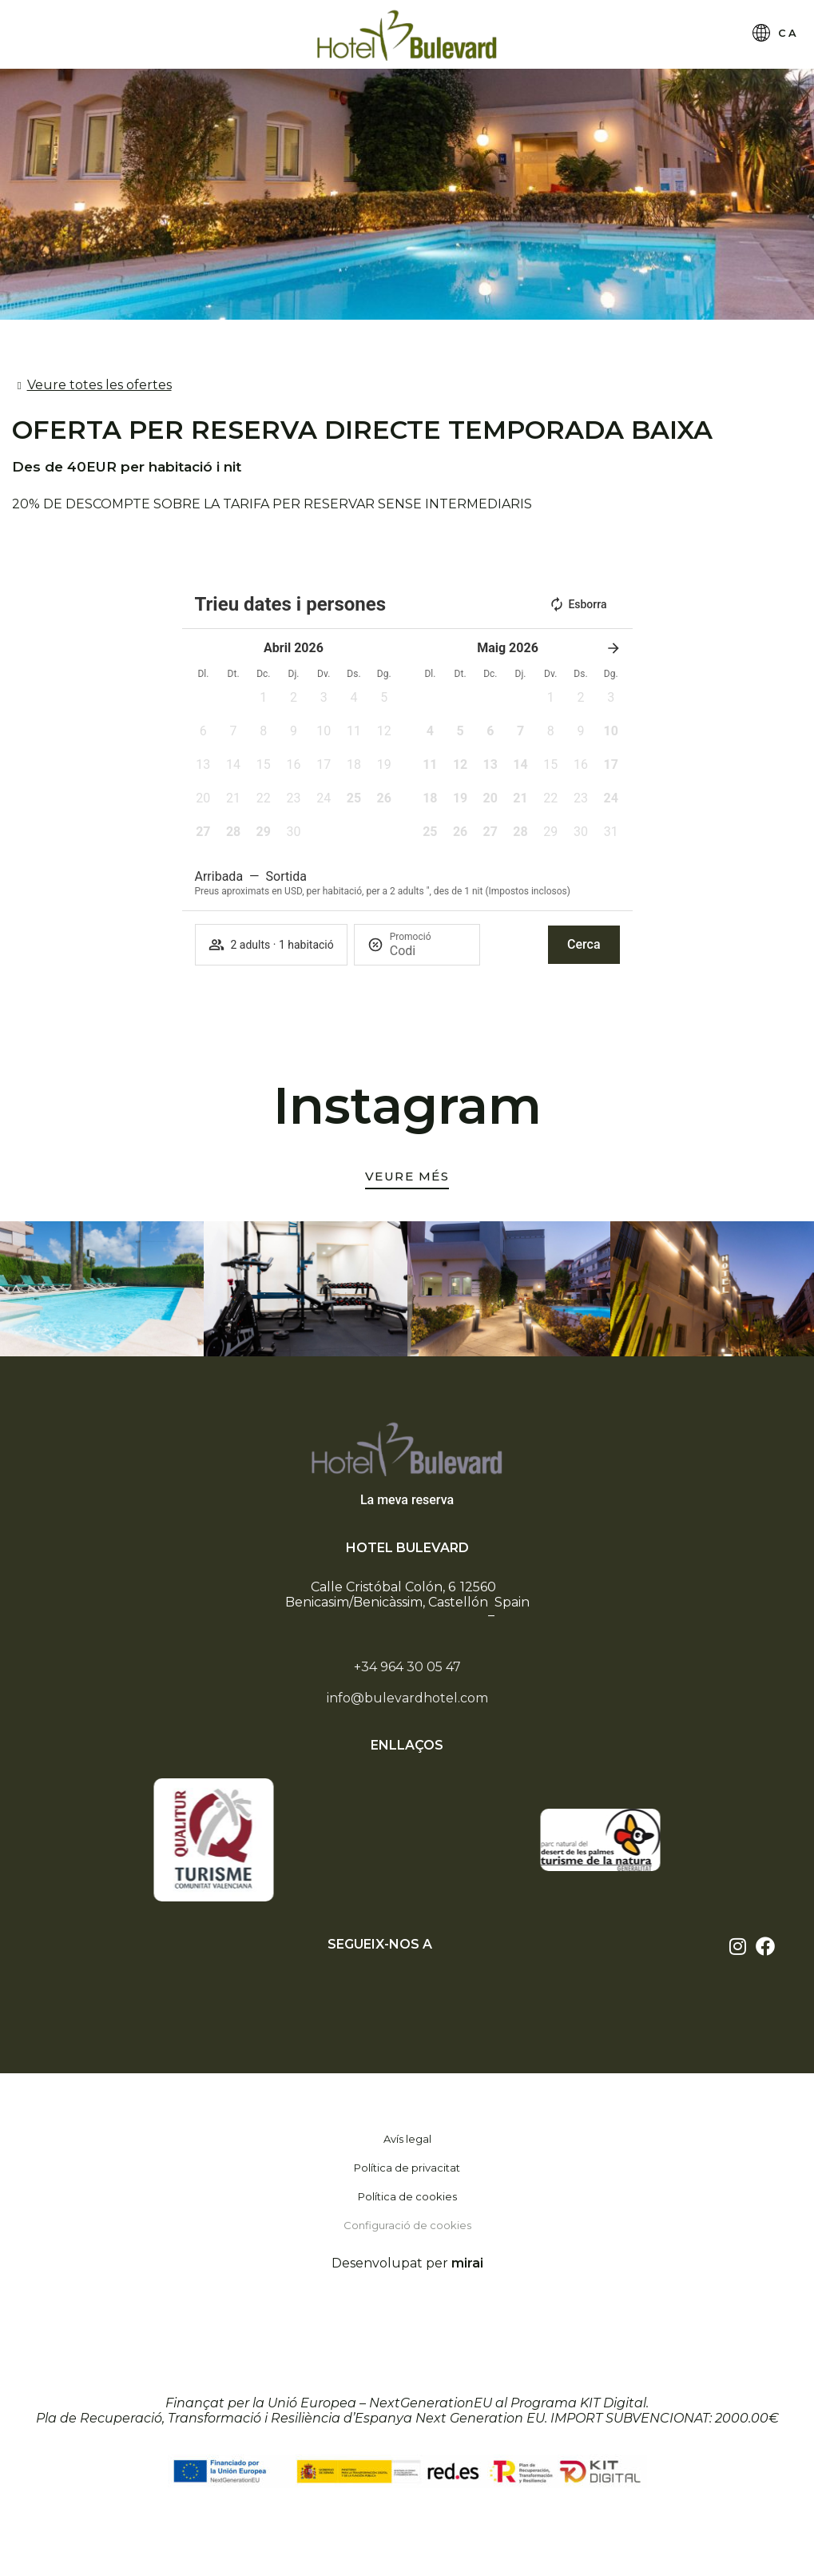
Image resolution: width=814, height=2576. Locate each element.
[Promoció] (428, 950)
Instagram (407, 1105)
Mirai (467, 2263)
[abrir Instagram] (738, 1946)
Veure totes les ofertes (99, 384)
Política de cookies (407, 2196)
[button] (263, 703)
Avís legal (407, 2138)
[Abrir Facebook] (765, 1946)
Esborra (577, 604)
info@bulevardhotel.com (407, 1698)
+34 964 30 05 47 (407, 1666)
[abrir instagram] (407, 1179)
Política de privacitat (407, 2167)
